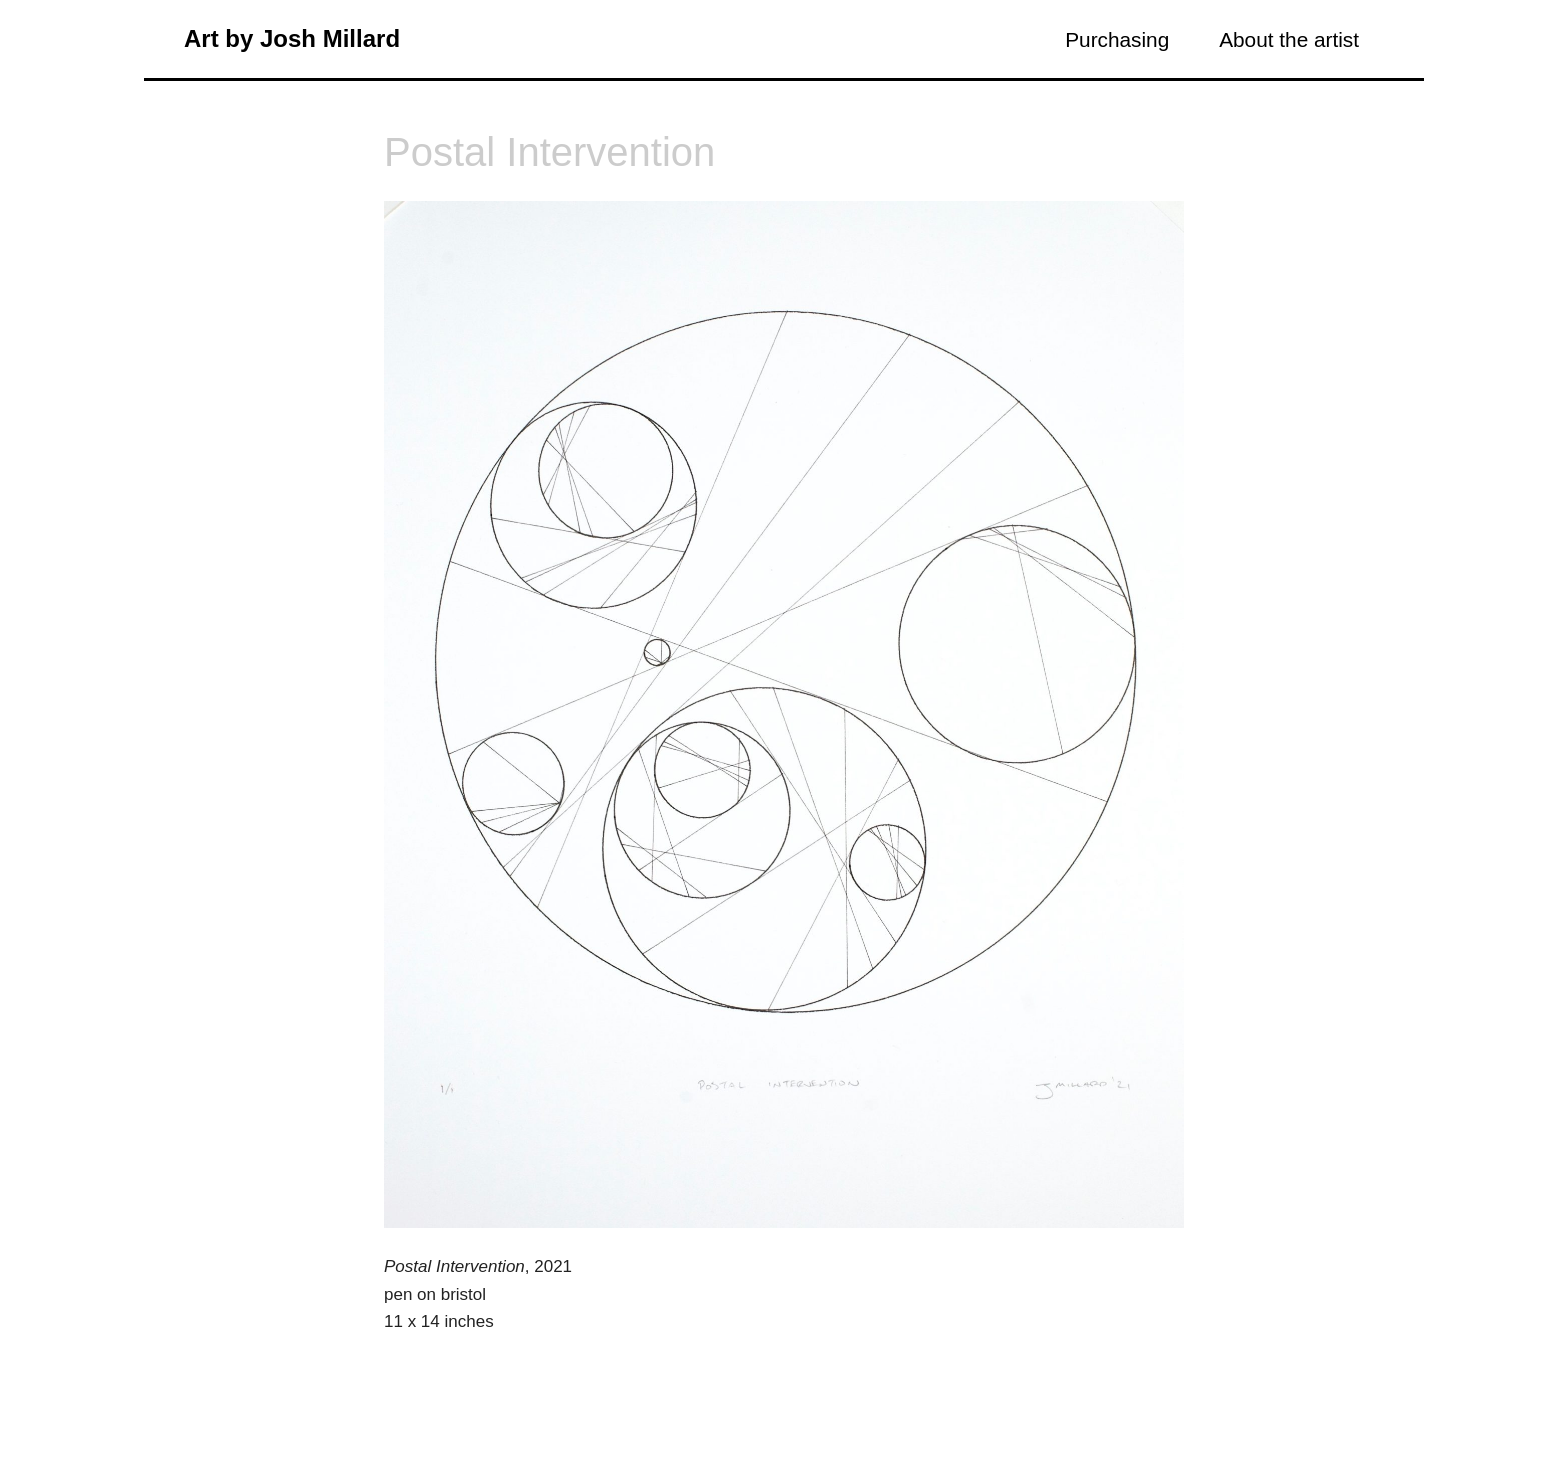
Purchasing (1117, 39)
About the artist (1289, 39)
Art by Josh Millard (292, 38)
